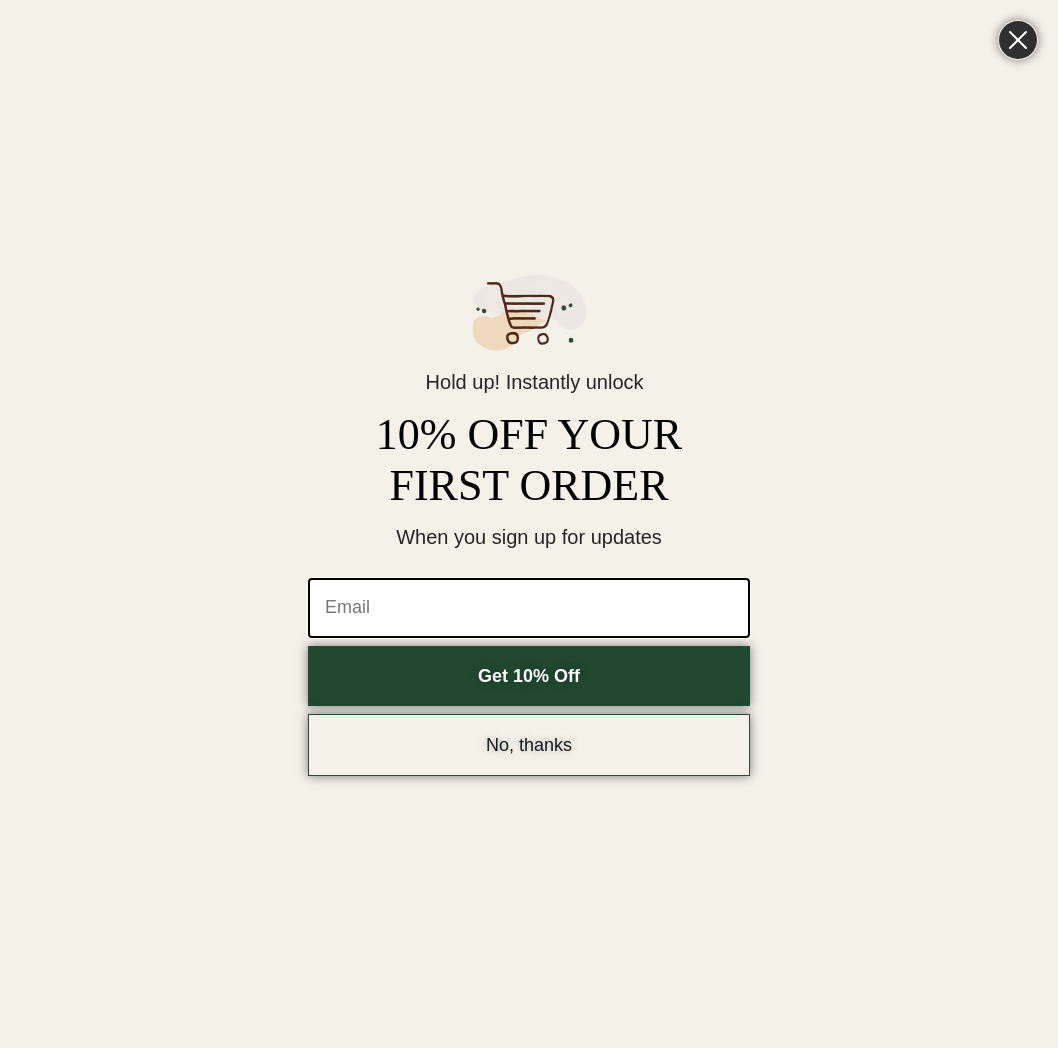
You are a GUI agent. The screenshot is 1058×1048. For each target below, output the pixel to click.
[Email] (529, 608)
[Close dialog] (1018, 40)
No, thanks (529, 745)
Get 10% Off (529, 676)
